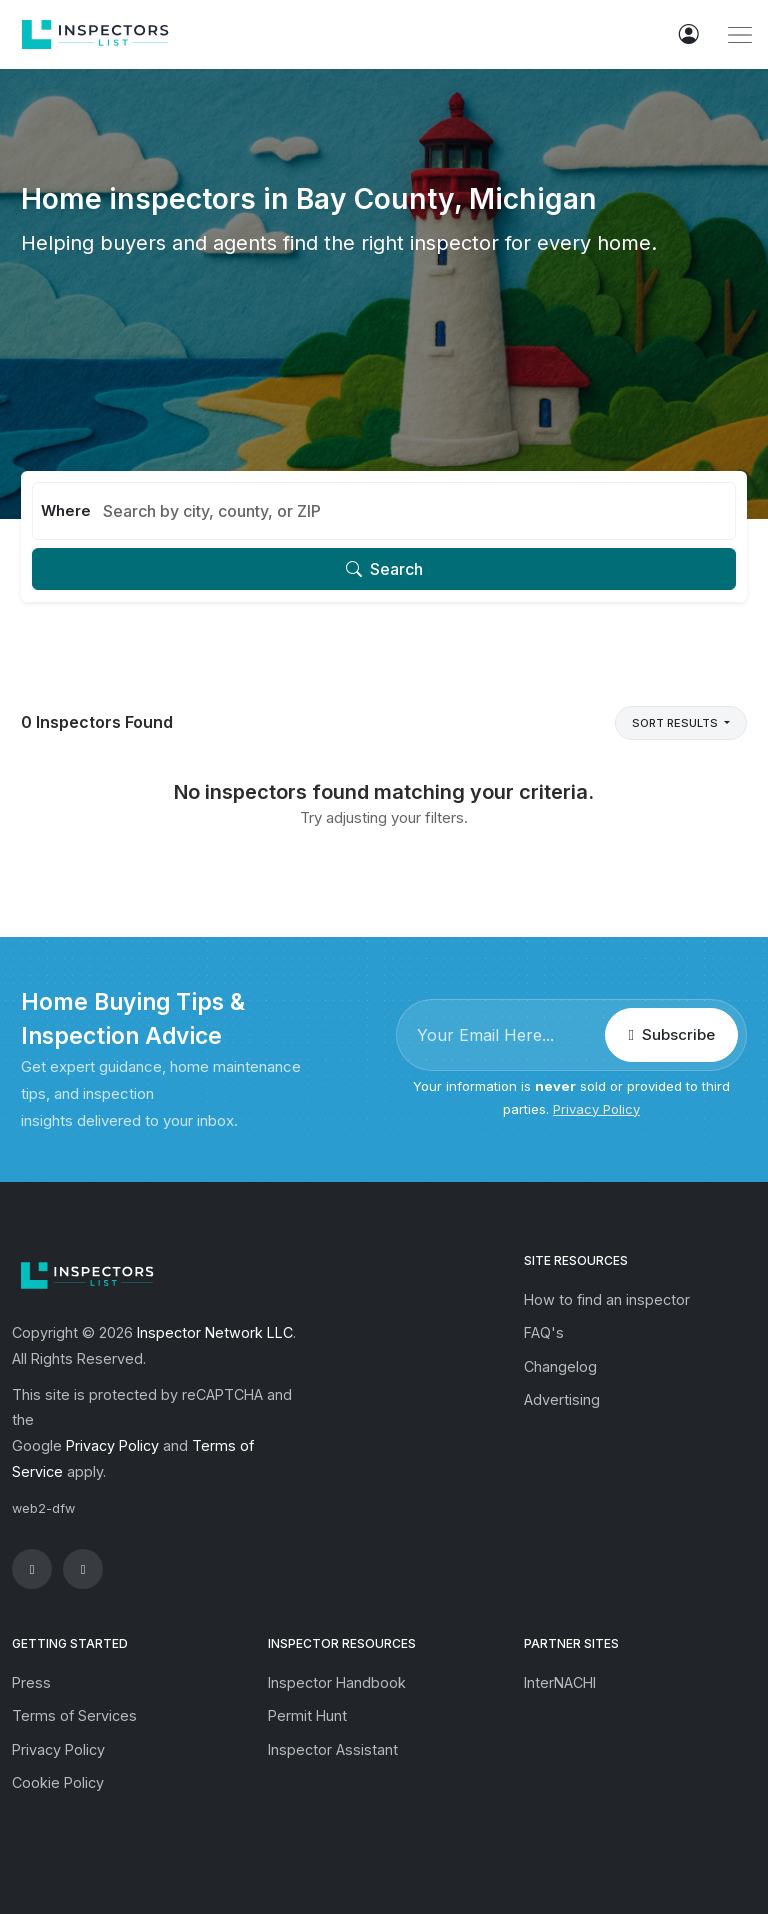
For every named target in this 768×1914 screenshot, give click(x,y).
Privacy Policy (596, 1109)
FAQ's (544, 1332)
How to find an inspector (607, 1299)
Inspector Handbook (337, 1682)
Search (384, 569)
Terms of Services (74, 1715)
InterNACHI (560, 1682)
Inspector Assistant (333, 1749)
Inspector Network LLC (215, 1332)
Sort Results (676, 723)
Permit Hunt (307, 1715)
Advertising (562, 1399)
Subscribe (671, 1034)
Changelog (560, 1366)
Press (31, 1682)
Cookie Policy (58, 1782)
